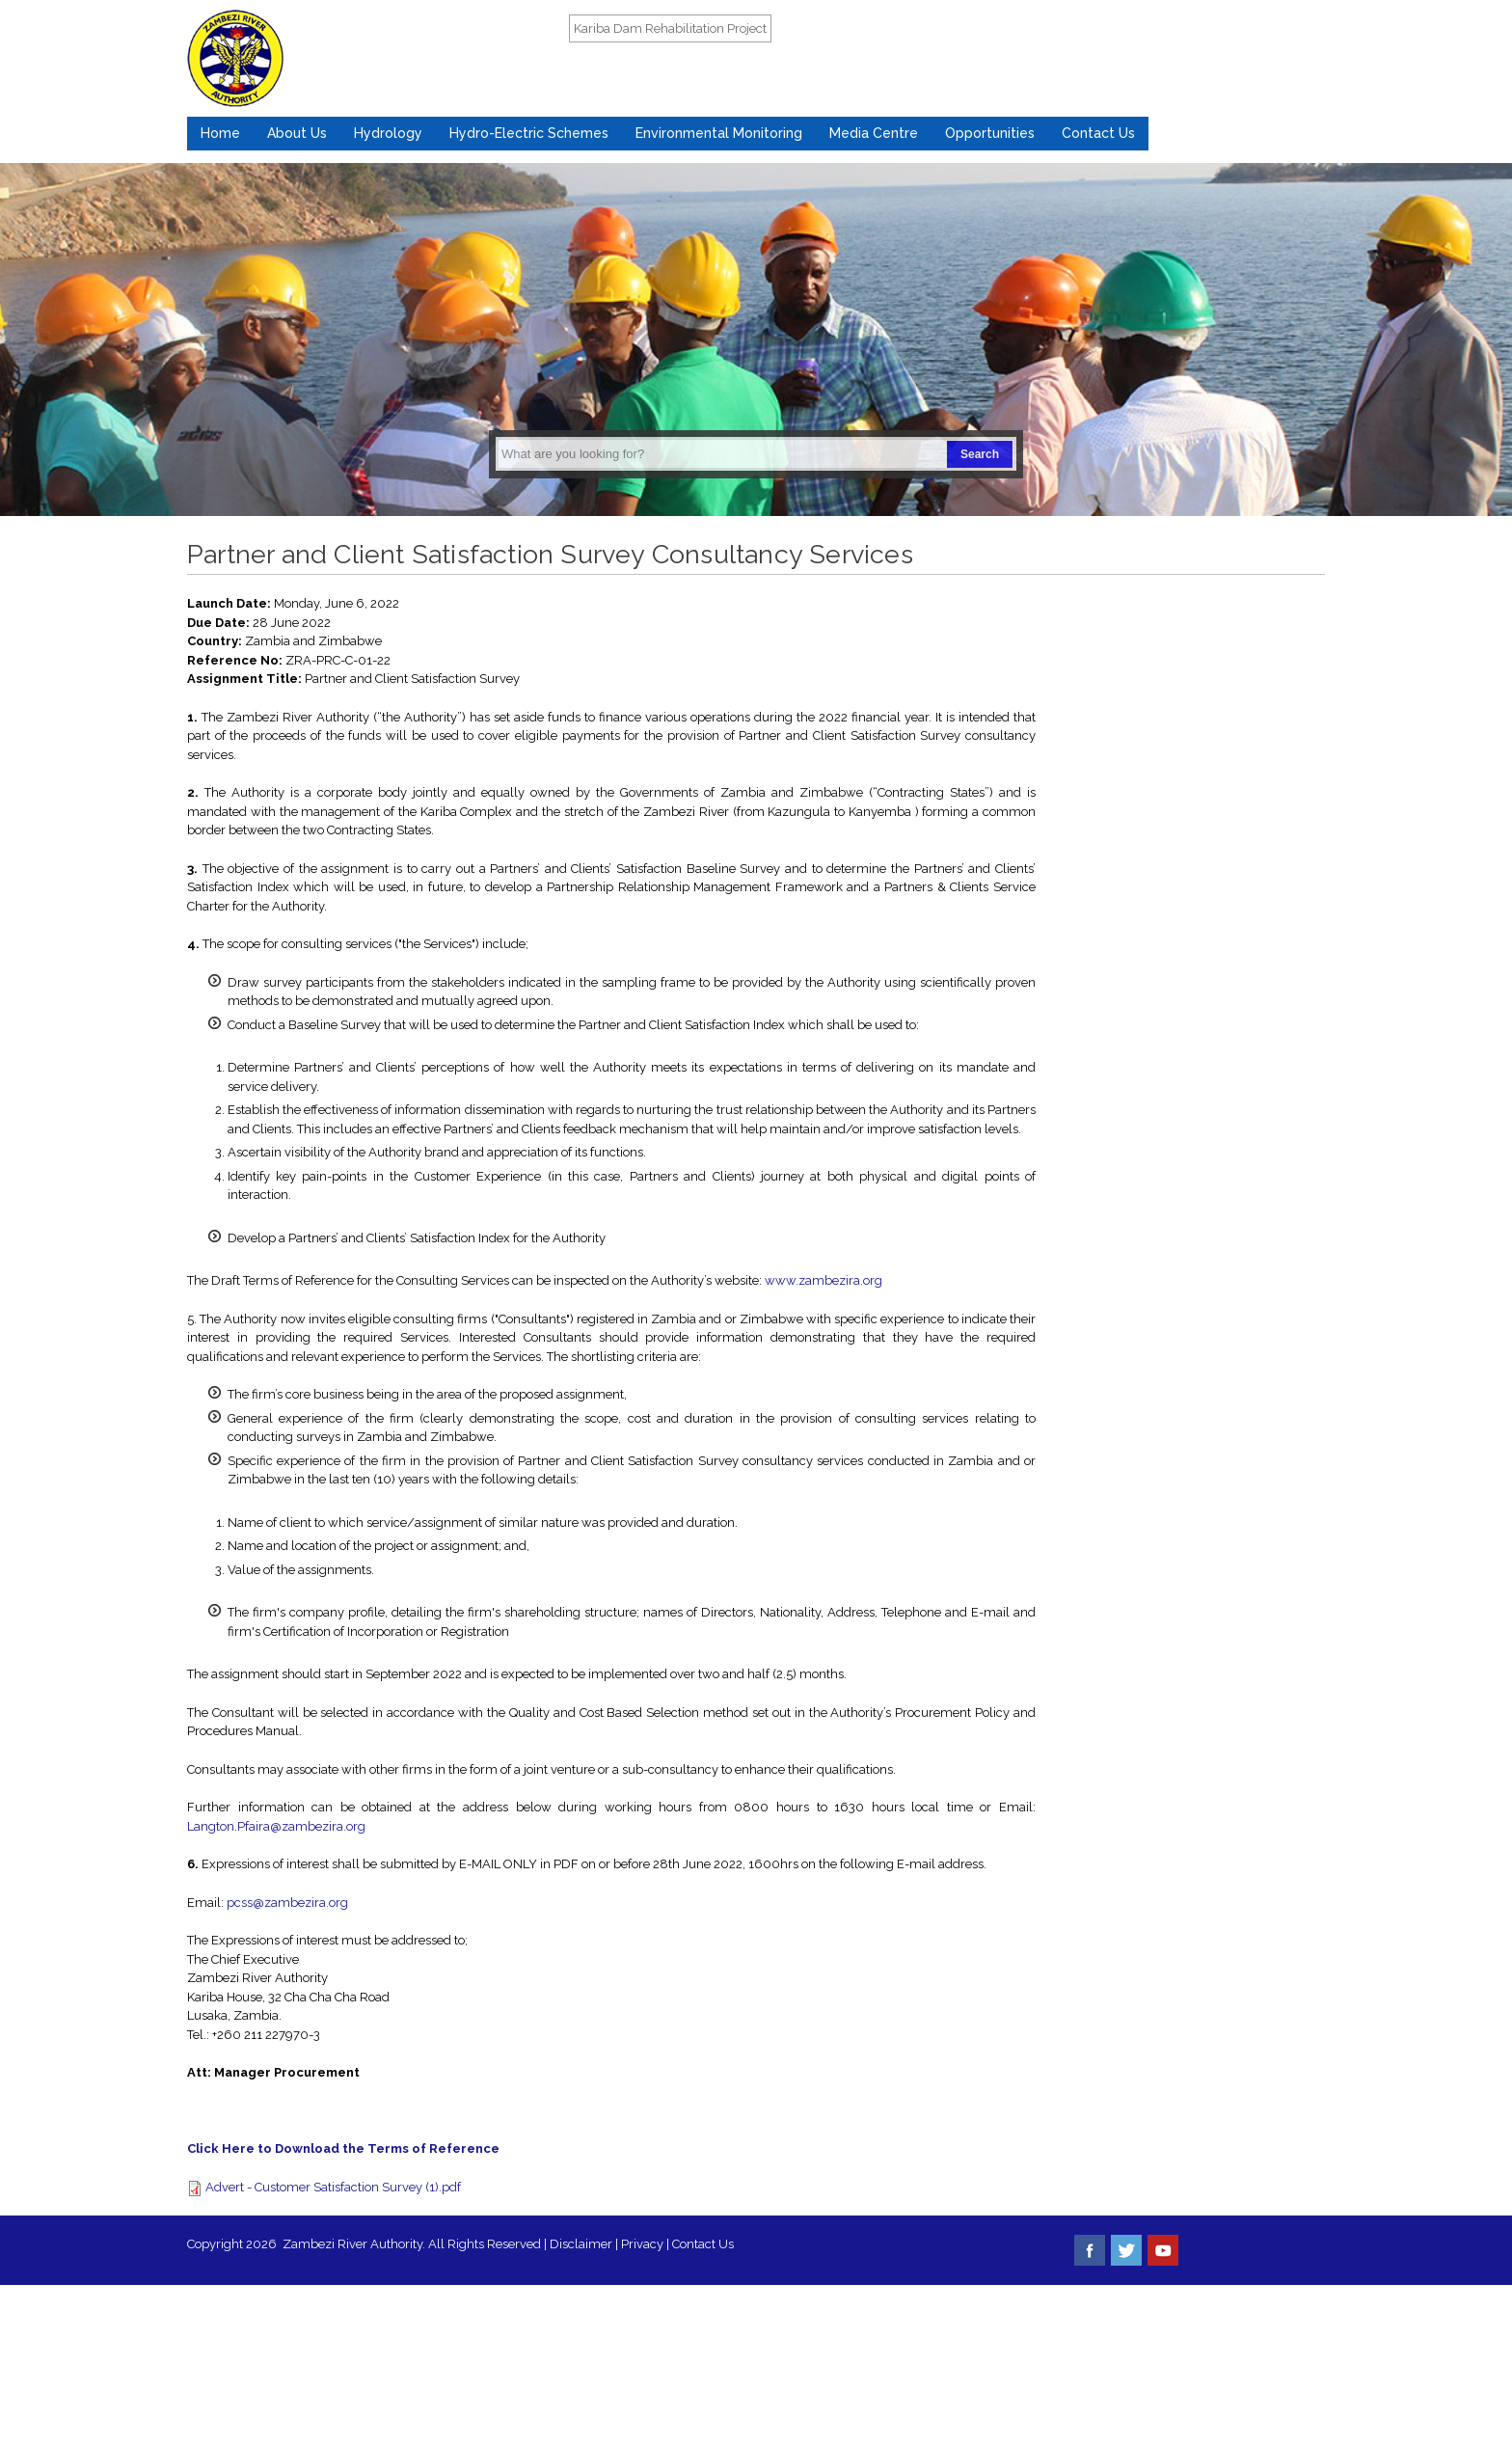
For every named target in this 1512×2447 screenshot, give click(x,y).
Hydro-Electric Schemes (528, 133)
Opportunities (990, 133)
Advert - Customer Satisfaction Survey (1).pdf (333, 2187)
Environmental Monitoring (718, 133)
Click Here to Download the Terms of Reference (343, 2148)
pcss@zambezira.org (287, 1902)
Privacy (643, 2244)
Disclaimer (581, 2244)
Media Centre (873, 133)
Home (220, 133)
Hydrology (388, 133)
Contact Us (1098, 133)
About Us (297, 133)
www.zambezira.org (823, 1280)
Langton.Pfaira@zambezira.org (276, 1826)
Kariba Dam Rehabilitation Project (670, 28)
